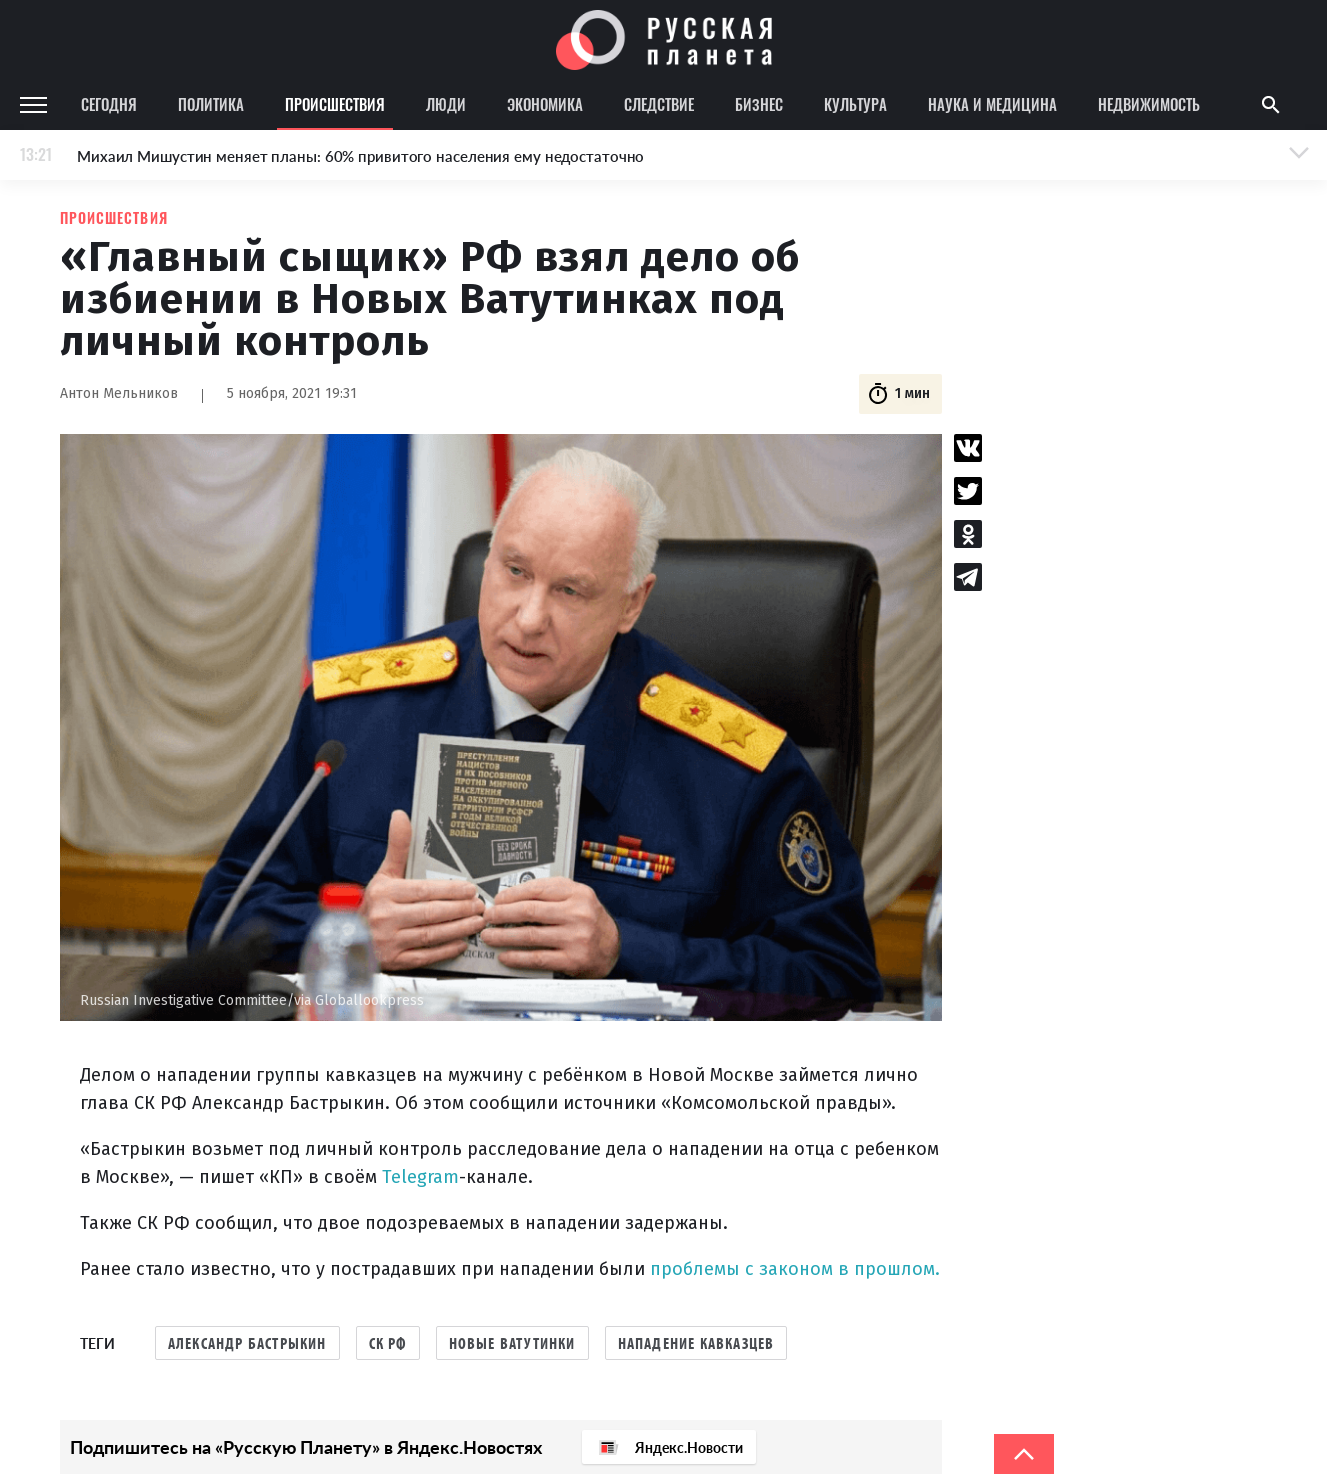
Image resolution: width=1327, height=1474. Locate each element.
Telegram (420, 1177)
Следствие (659, 104)
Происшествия (335, 104)
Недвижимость (1149, 104)
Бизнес (759, 104)
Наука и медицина (992, 104)
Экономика (545, 104)
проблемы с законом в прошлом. (795, 1269)
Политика (211, 104)
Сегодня (109, 104)
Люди (446, 104)
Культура (855, 104)
